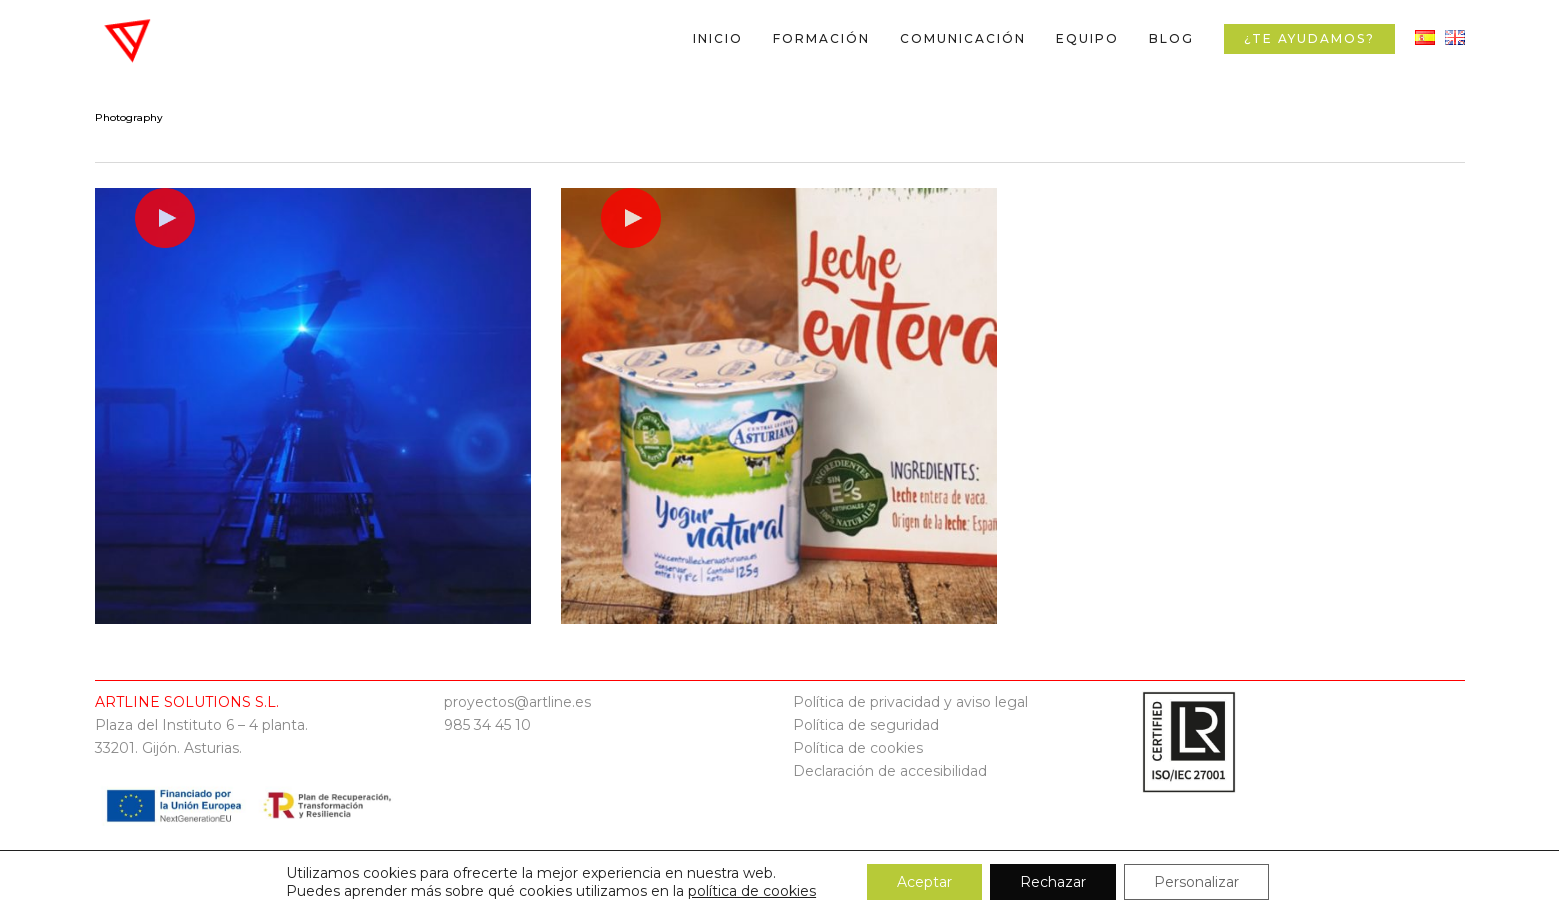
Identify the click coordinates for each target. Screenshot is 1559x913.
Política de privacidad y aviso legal (910, 702)
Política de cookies (858, 748)
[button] (1521, 10)
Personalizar (1196, 882)
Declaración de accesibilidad (890, 771)
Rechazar (1053, 882)
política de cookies (752, 891)
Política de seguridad (866, 725)
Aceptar (924, 882)
